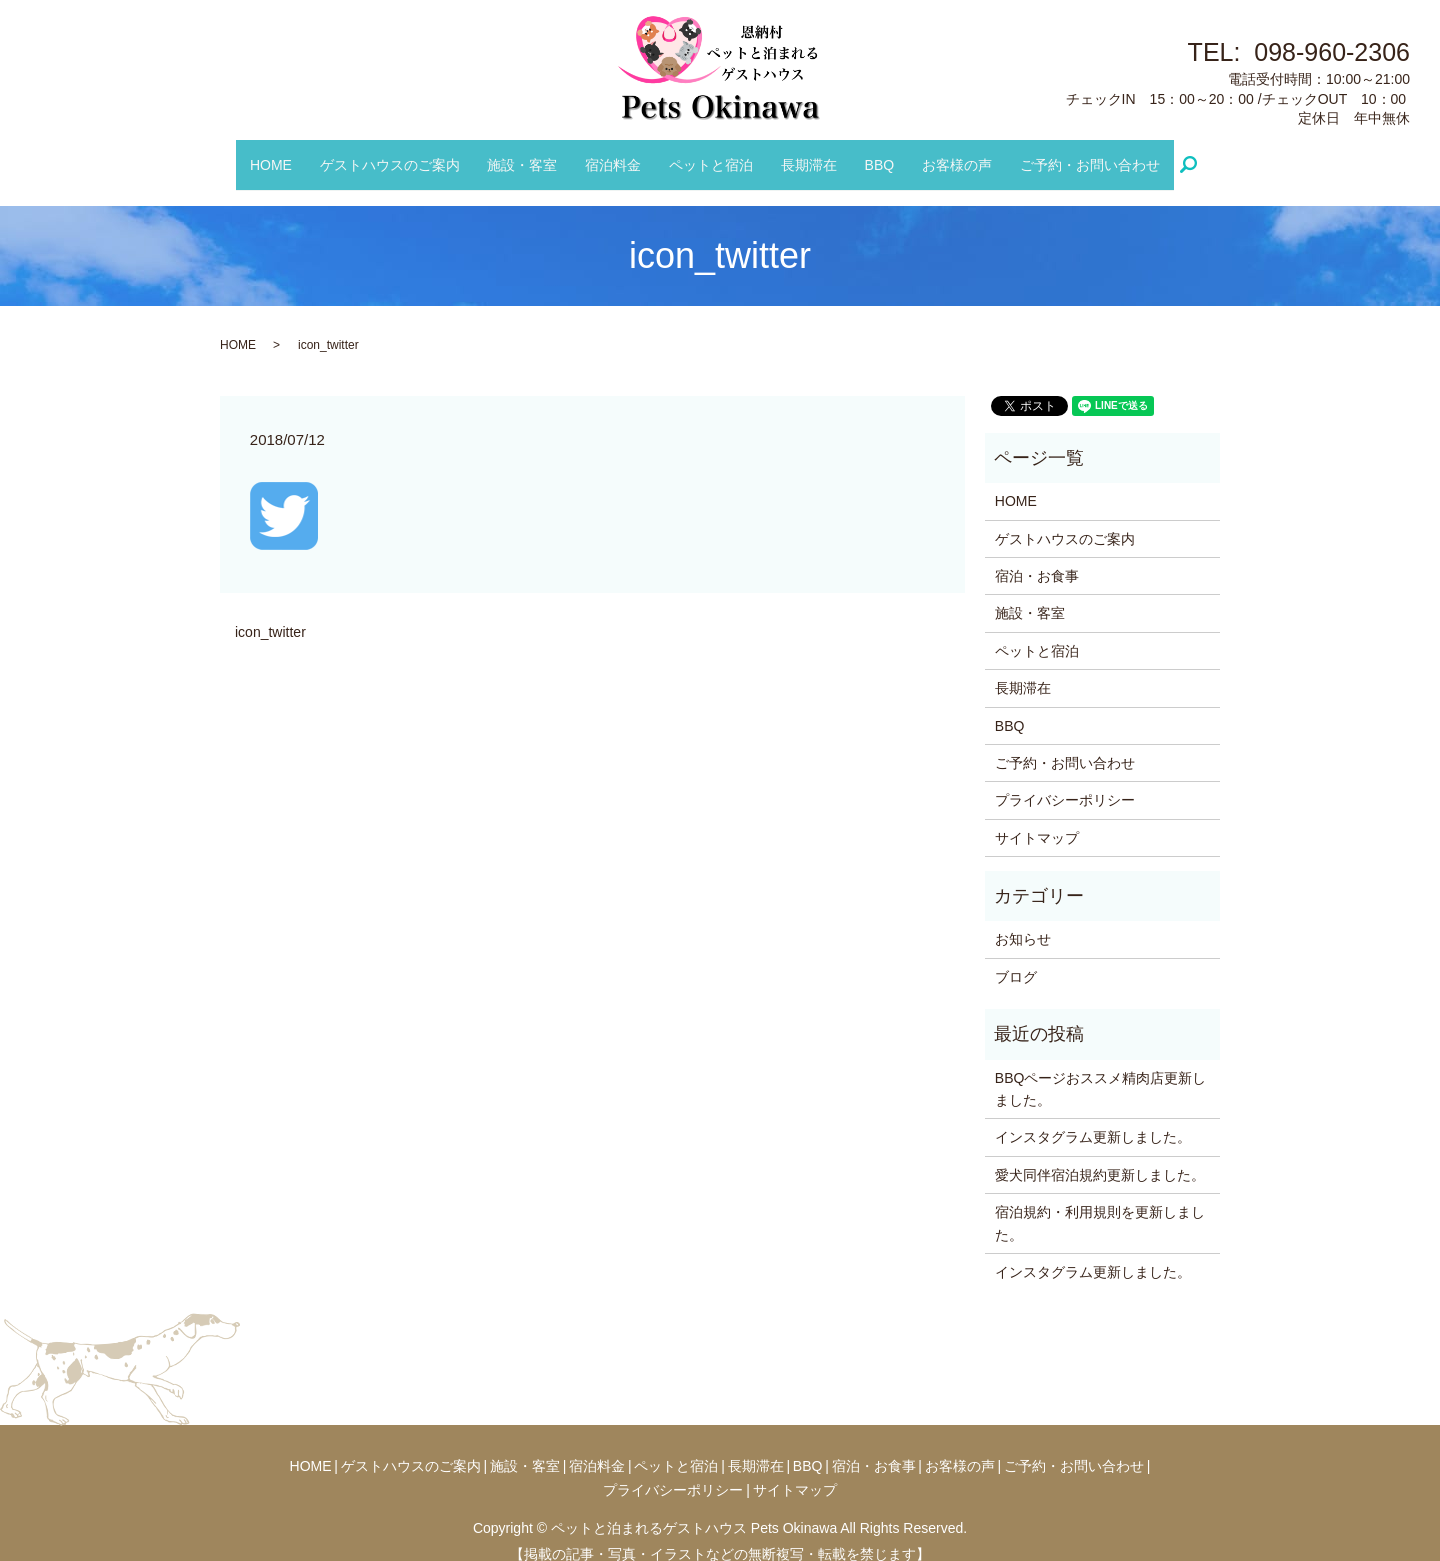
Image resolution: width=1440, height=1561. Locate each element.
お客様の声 (941, 154)
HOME (293, 154)
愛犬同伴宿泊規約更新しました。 (1100, 1156)
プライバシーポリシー (1065, 781)
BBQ (869, 154)
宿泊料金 (619, 154)
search (1173, 155)
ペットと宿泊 (711, 154)
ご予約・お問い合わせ (1068, 154)
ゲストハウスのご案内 (406, 154)
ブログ (1016, 958)
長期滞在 (804, 154)
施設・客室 (533, 154)
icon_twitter (270, 613)
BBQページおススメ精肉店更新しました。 (1101, 1069)
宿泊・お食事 (1037, 557)
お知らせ (1023, 920)
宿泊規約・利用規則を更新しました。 (1100, 1204)
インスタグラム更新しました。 (1093, 1118)
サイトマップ (1037, 818)
